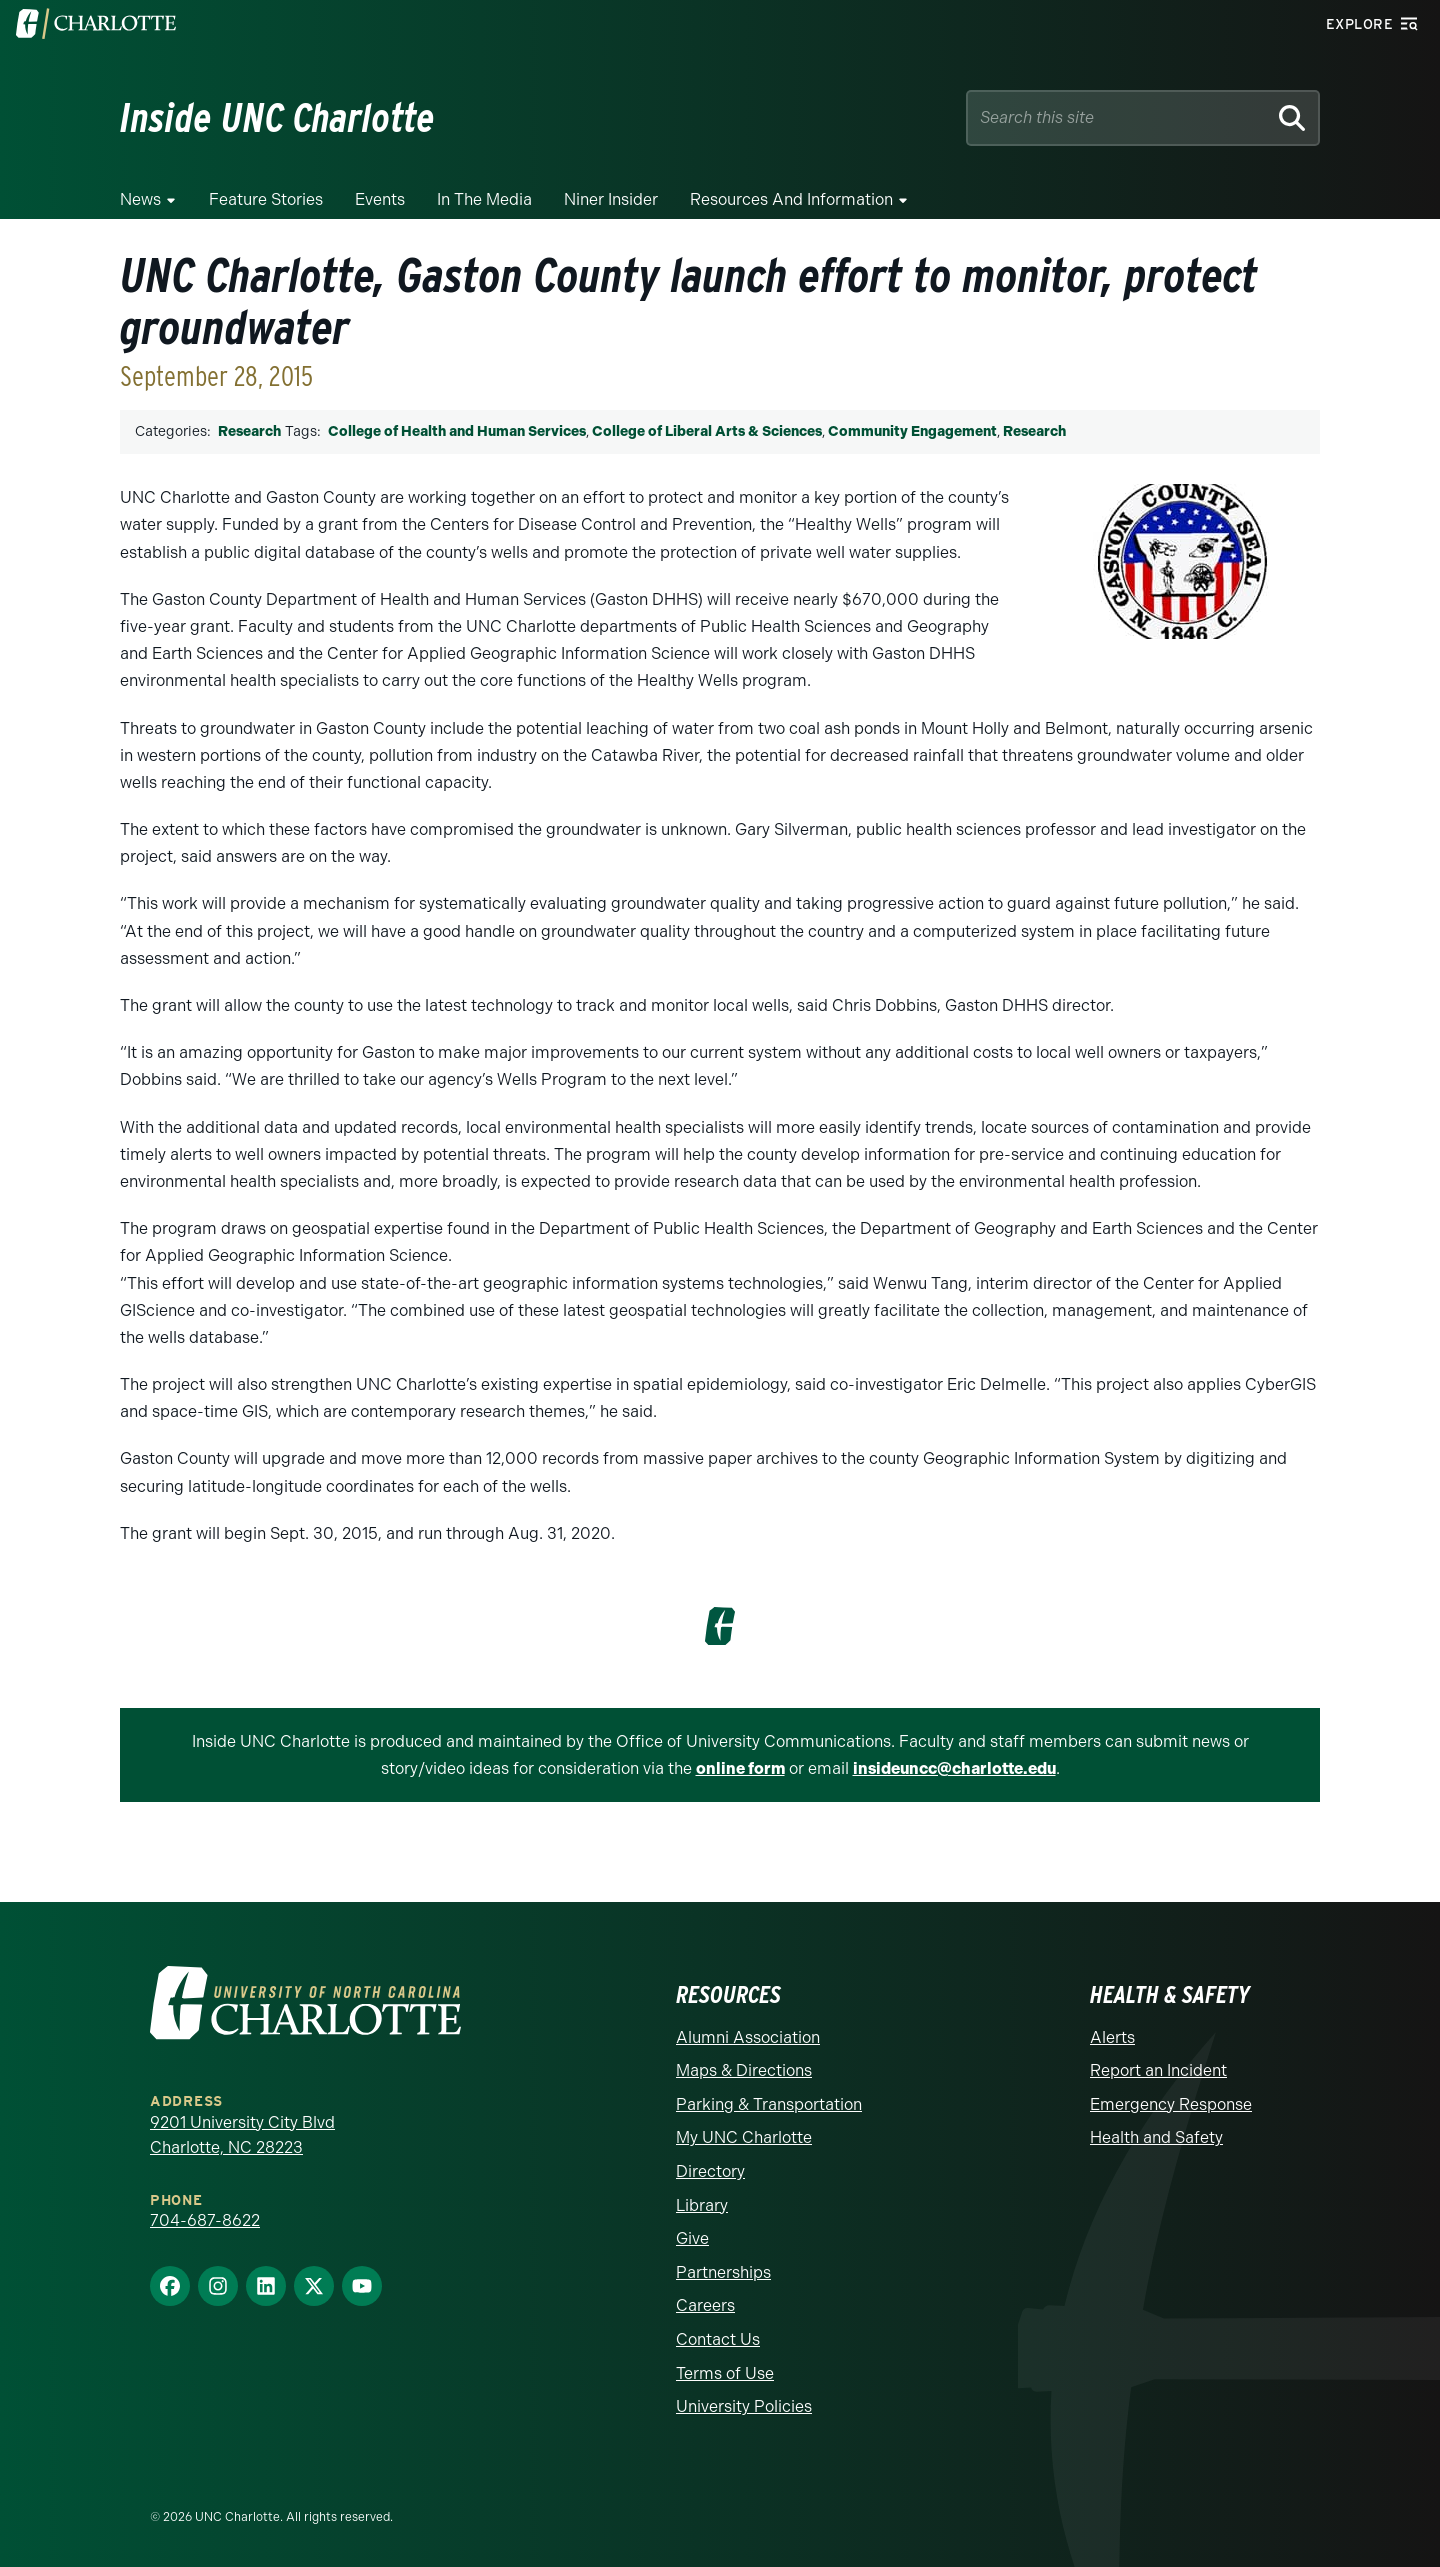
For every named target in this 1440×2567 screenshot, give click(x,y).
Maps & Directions (744, 2070)
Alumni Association (748, 2037)
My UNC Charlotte (744, 2137)
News (140, 199)
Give (692, 2238)
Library (702, 2205)
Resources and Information (791, 199)
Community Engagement (912, 431)
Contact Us (718, 2339)
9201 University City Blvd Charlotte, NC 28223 (242, 2135)
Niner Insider (611, 199)
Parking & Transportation (769, 2104)
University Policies (744, 2406)
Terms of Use (725, 2373)
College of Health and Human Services (457, 431)
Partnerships (723, 2272)
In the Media (484, 199)
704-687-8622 (205, 2220)
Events (380, 199)
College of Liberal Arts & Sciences (707, 431)
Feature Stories (266, 199)
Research (249, 431)
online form (740, 1768)
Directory (710, 2171)
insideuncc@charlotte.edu (954, 1768)
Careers (705, 2305)
